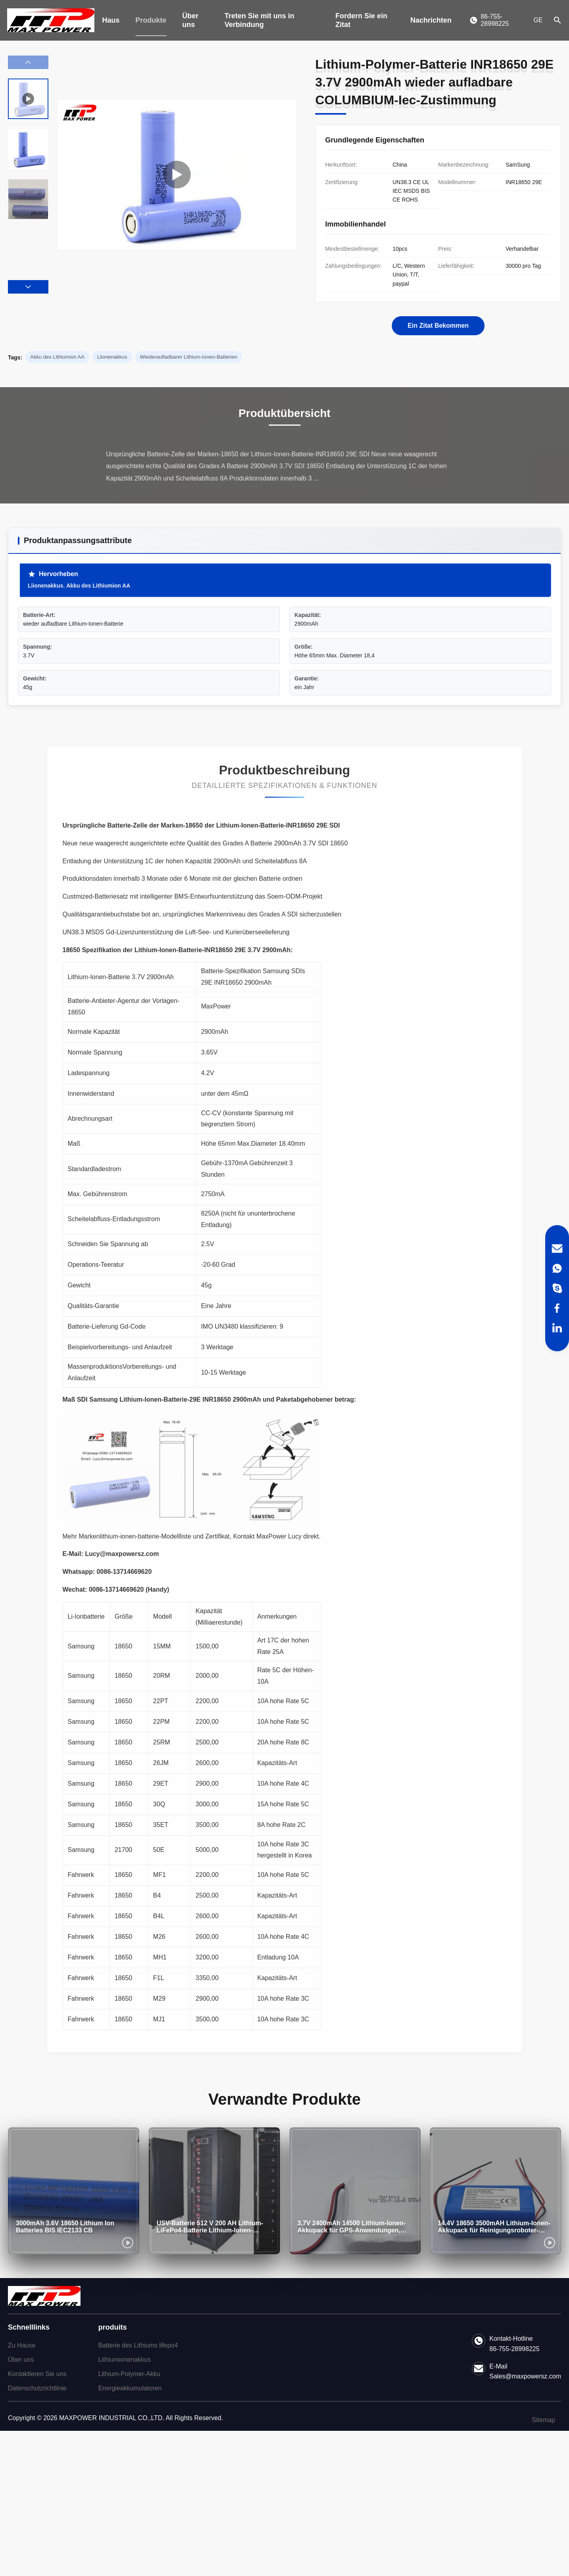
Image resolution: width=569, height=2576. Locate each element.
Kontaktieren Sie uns (37, 2373)
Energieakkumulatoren (130, 2388)
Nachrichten (431, 20)
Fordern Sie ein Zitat (361, 20)
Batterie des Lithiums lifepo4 (138, 2345)
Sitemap (543, 2420)
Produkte (151, 20)
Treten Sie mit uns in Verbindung (259, 20)
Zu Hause (21, 2345)
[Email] (557, 1248)
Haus (111, 20)
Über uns (190, 20)
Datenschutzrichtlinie (37, 2388)
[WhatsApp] (557, 1268)
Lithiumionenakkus (124, 2359)
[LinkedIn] (557, 1328)
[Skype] (557, 1288)
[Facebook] (557, 1308)
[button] (28, 287)
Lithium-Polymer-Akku (129, 2373)
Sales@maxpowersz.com (525, 2376)
